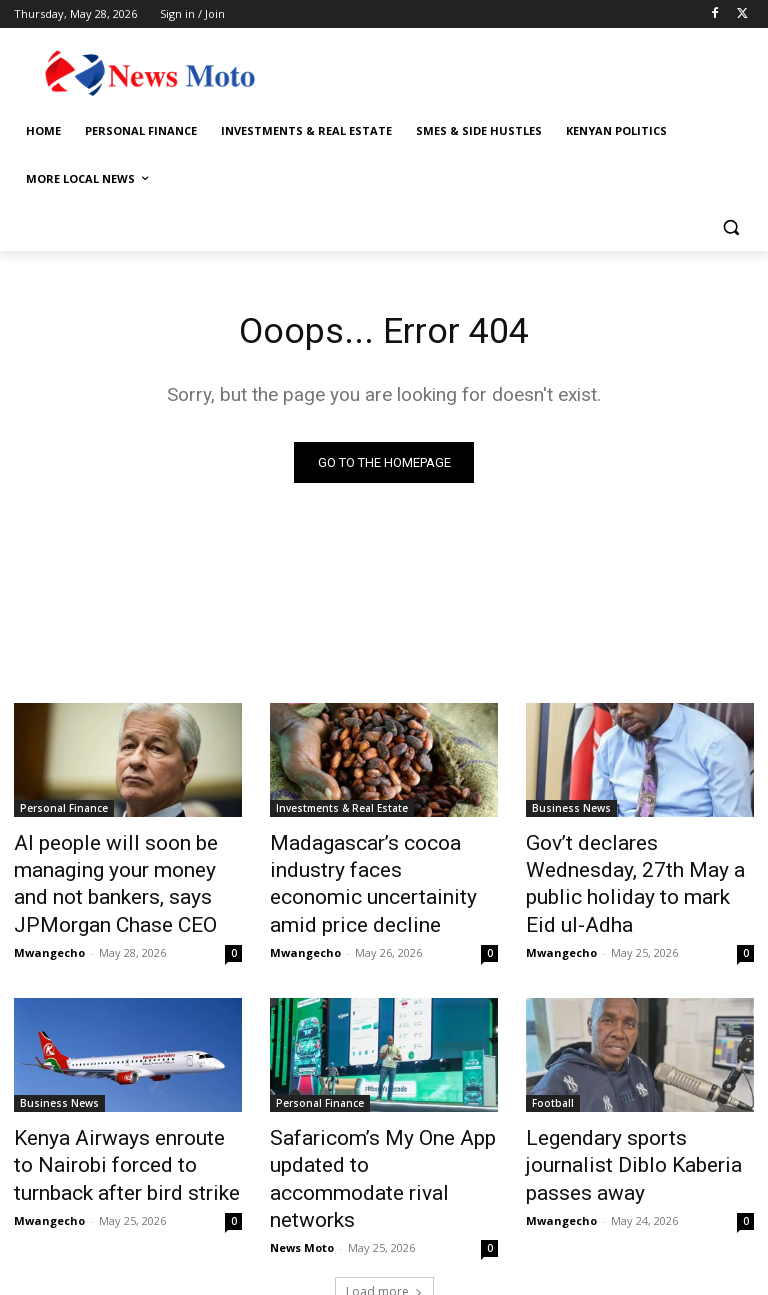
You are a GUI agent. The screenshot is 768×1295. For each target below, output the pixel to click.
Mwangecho (49, 934)
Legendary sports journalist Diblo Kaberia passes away (629, 1129)
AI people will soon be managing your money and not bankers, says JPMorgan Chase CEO (128, 877)
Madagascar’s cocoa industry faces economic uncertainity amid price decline (380, 866)
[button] (730, 227)
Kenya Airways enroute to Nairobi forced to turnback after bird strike (112, 1140)
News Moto (302, 1187)
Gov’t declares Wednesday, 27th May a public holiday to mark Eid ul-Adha (630, 866)
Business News (571, 811)
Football (553, 1085)
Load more (384, 1231)
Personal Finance (64, 811)
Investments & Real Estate (342, 811)
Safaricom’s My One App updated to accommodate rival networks (368, 1140)
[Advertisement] (520, 70)
